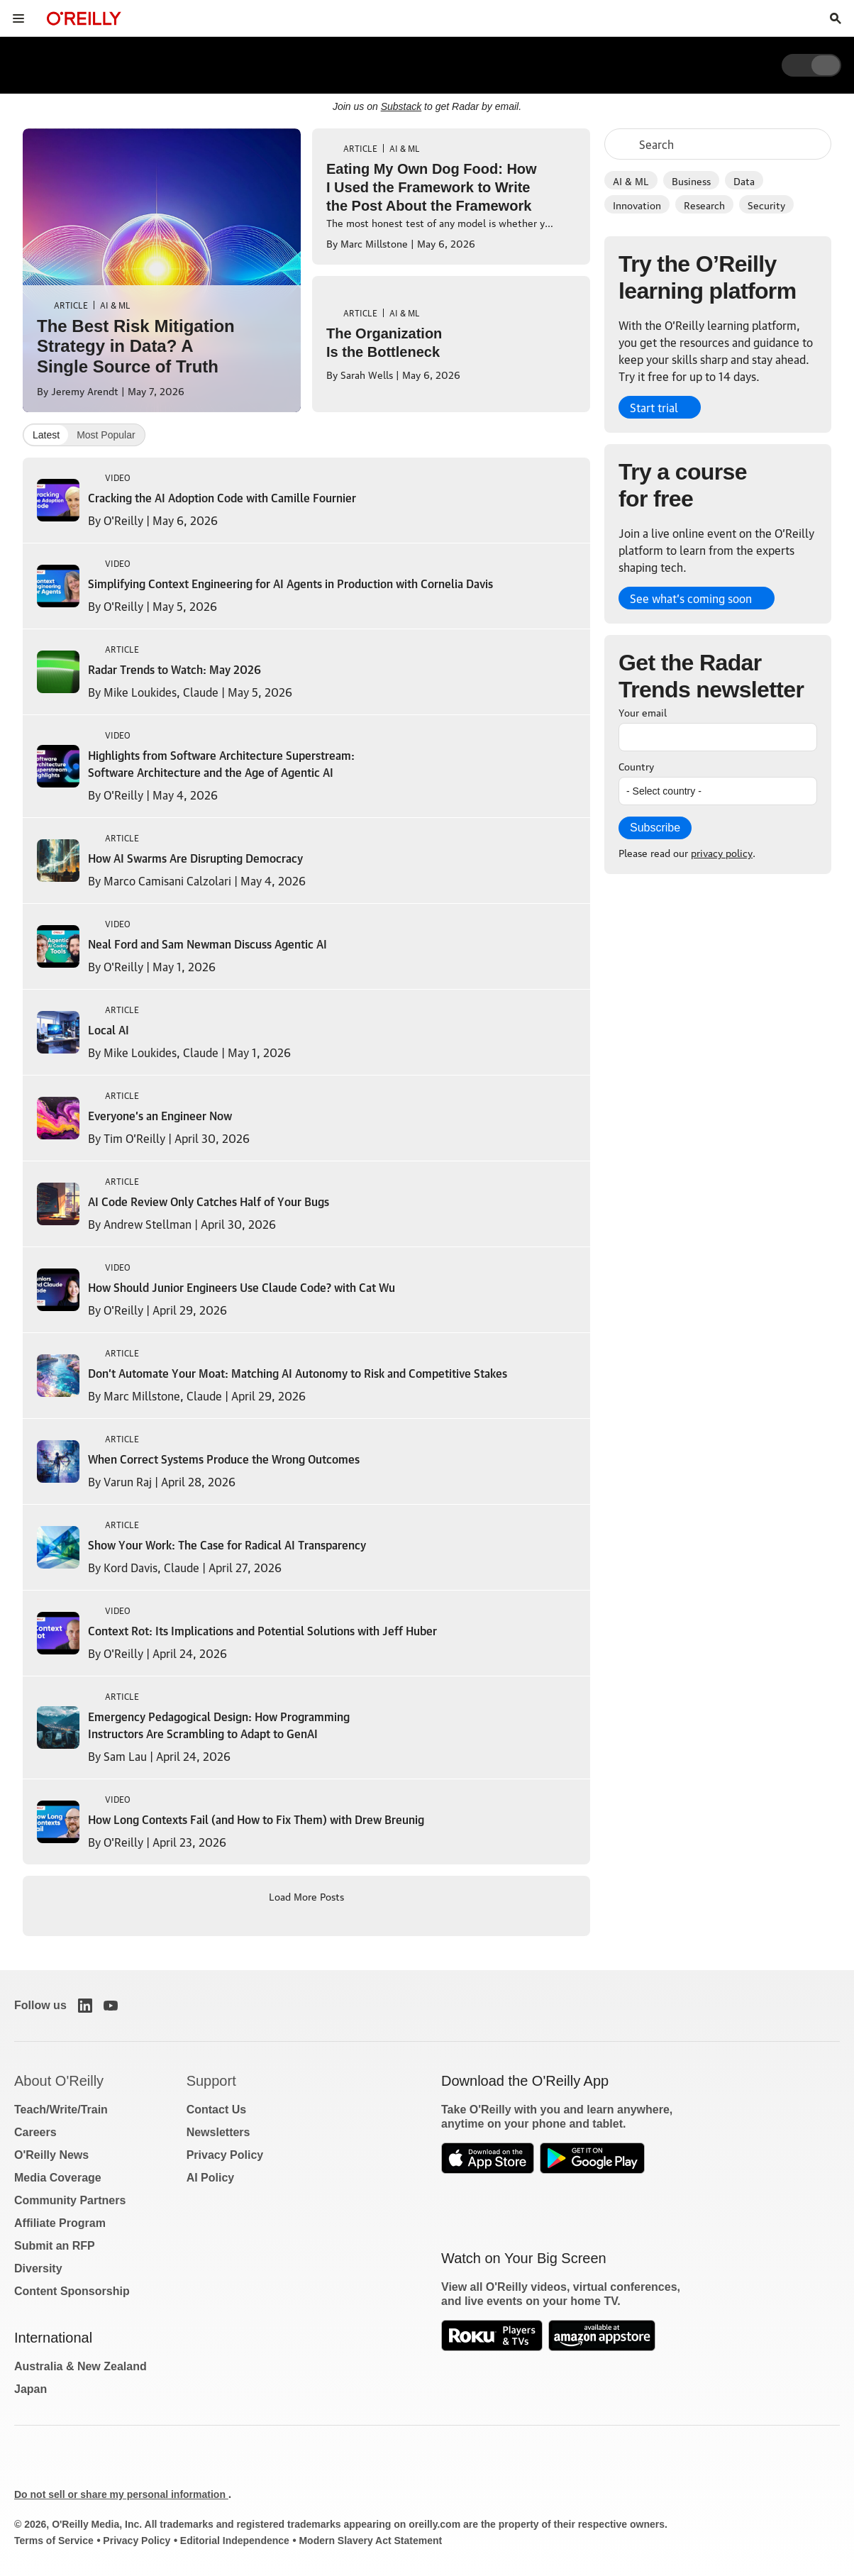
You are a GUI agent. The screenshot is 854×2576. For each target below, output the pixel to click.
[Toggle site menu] (18, 18)
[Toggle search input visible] (836, 18)
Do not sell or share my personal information (121, 2494)
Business (691, 180)
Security (766, 204)
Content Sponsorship (72, 2291)
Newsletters (218, 2132)
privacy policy (722, 852)
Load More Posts (306, 1896)
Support (211, 2081)
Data (744, 180)
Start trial (654, 407)
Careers (35, 2132)
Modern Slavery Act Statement (370, 2540)
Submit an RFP (54, 2246)
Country (636, 765)
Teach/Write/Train (61, 2110)
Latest (46, 435)
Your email (643, 711)
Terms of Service (54, 2540)
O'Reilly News (51, 2155)
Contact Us (216, 2110)
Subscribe (655, 828)
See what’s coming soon (691, 598)
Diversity (38, 2268)
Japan (30, 2389)
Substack (401, 106)
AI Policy (211, 2178)
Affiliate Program (60, 2223)
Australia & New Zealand (80, 2366)
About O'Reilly (59, 2081)
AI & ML (631, 180)
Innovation (637, 204)
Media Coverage (57, 2178)
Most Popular (106, 435)
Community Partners (70, 2200)
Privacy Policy (225, 2155)
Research (704, 204)
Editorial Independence (234, 2540)
